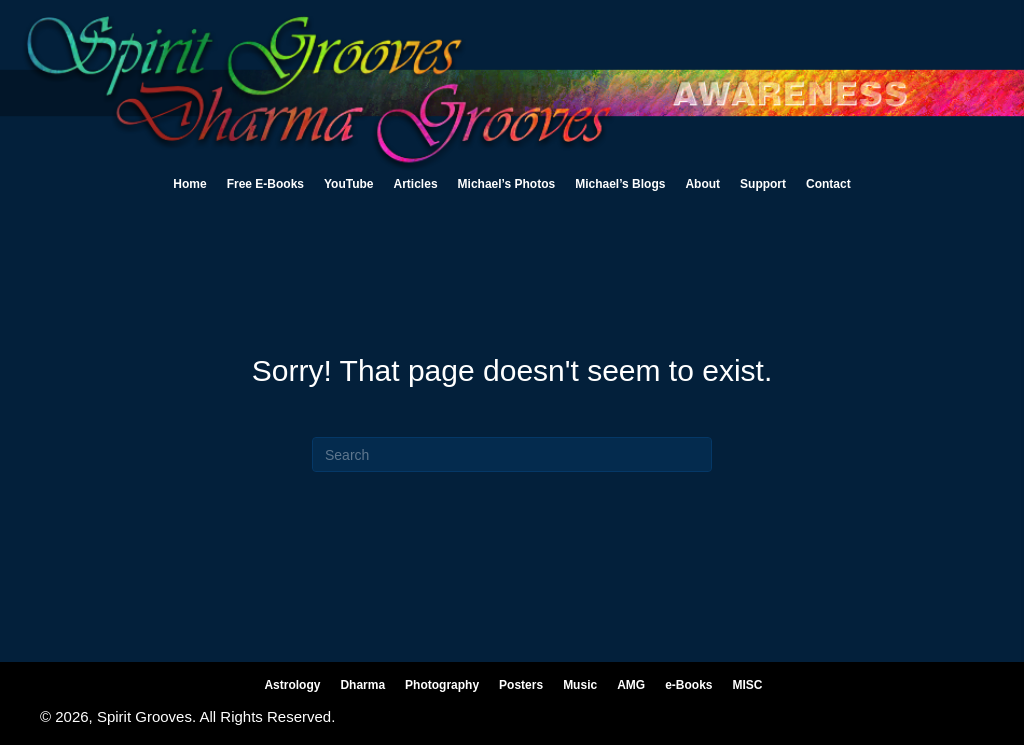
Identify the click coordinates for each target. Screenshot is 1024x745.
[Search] (512, 454)
